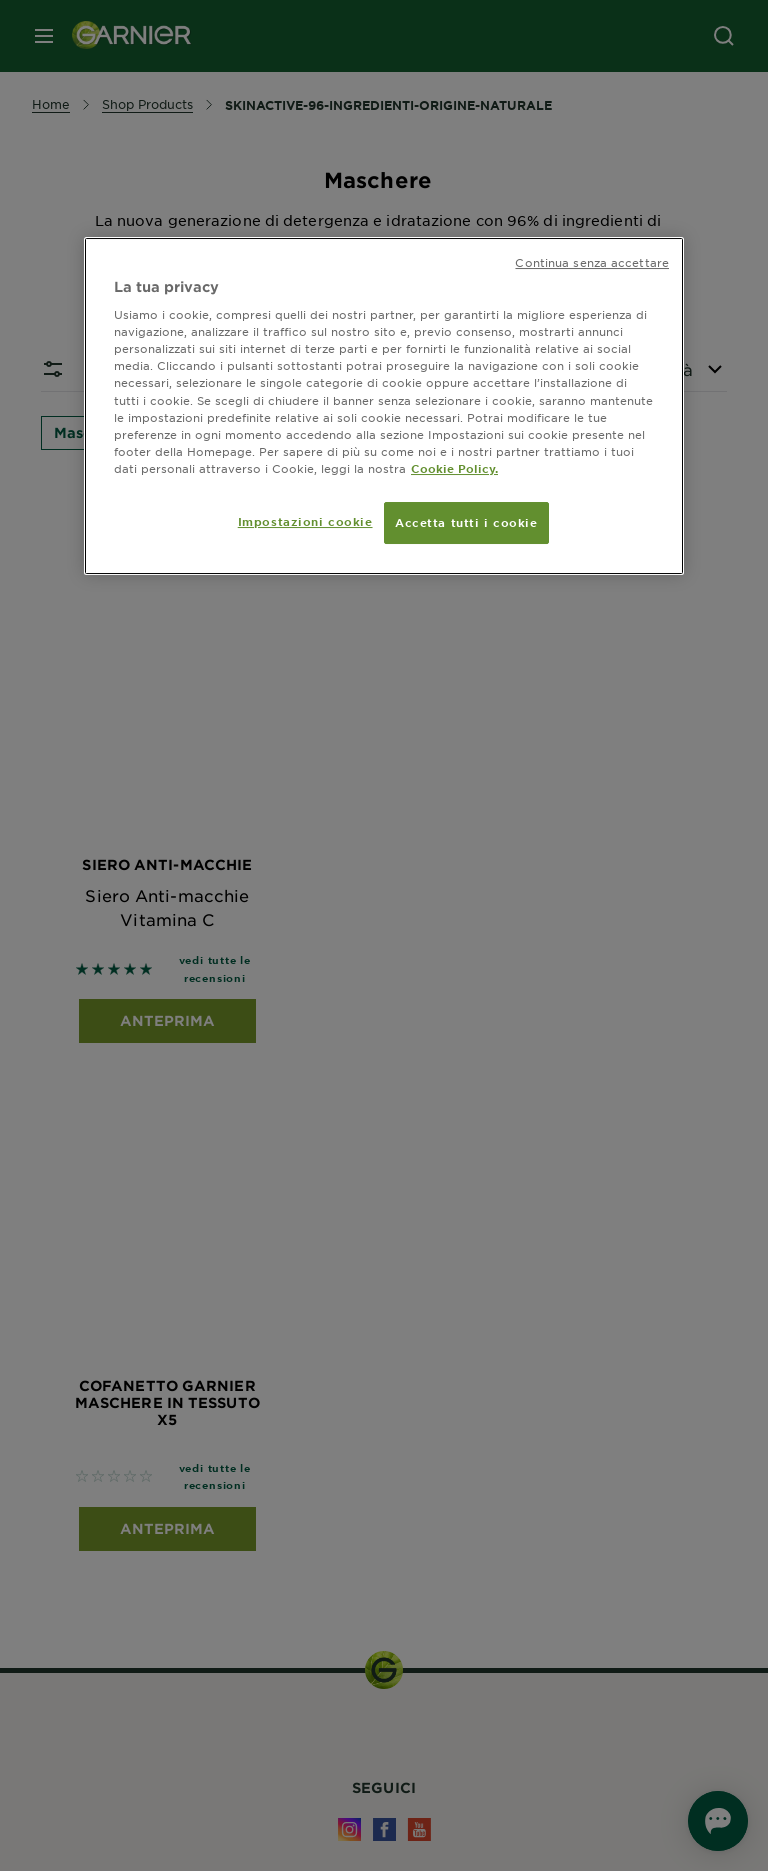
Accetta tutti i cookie (466, 522)
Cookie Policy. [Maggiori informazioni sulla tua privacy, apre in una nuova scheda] (454, 468)
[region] (384, 406)
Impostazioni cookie (305, 521)
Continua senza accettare (592, 262)
